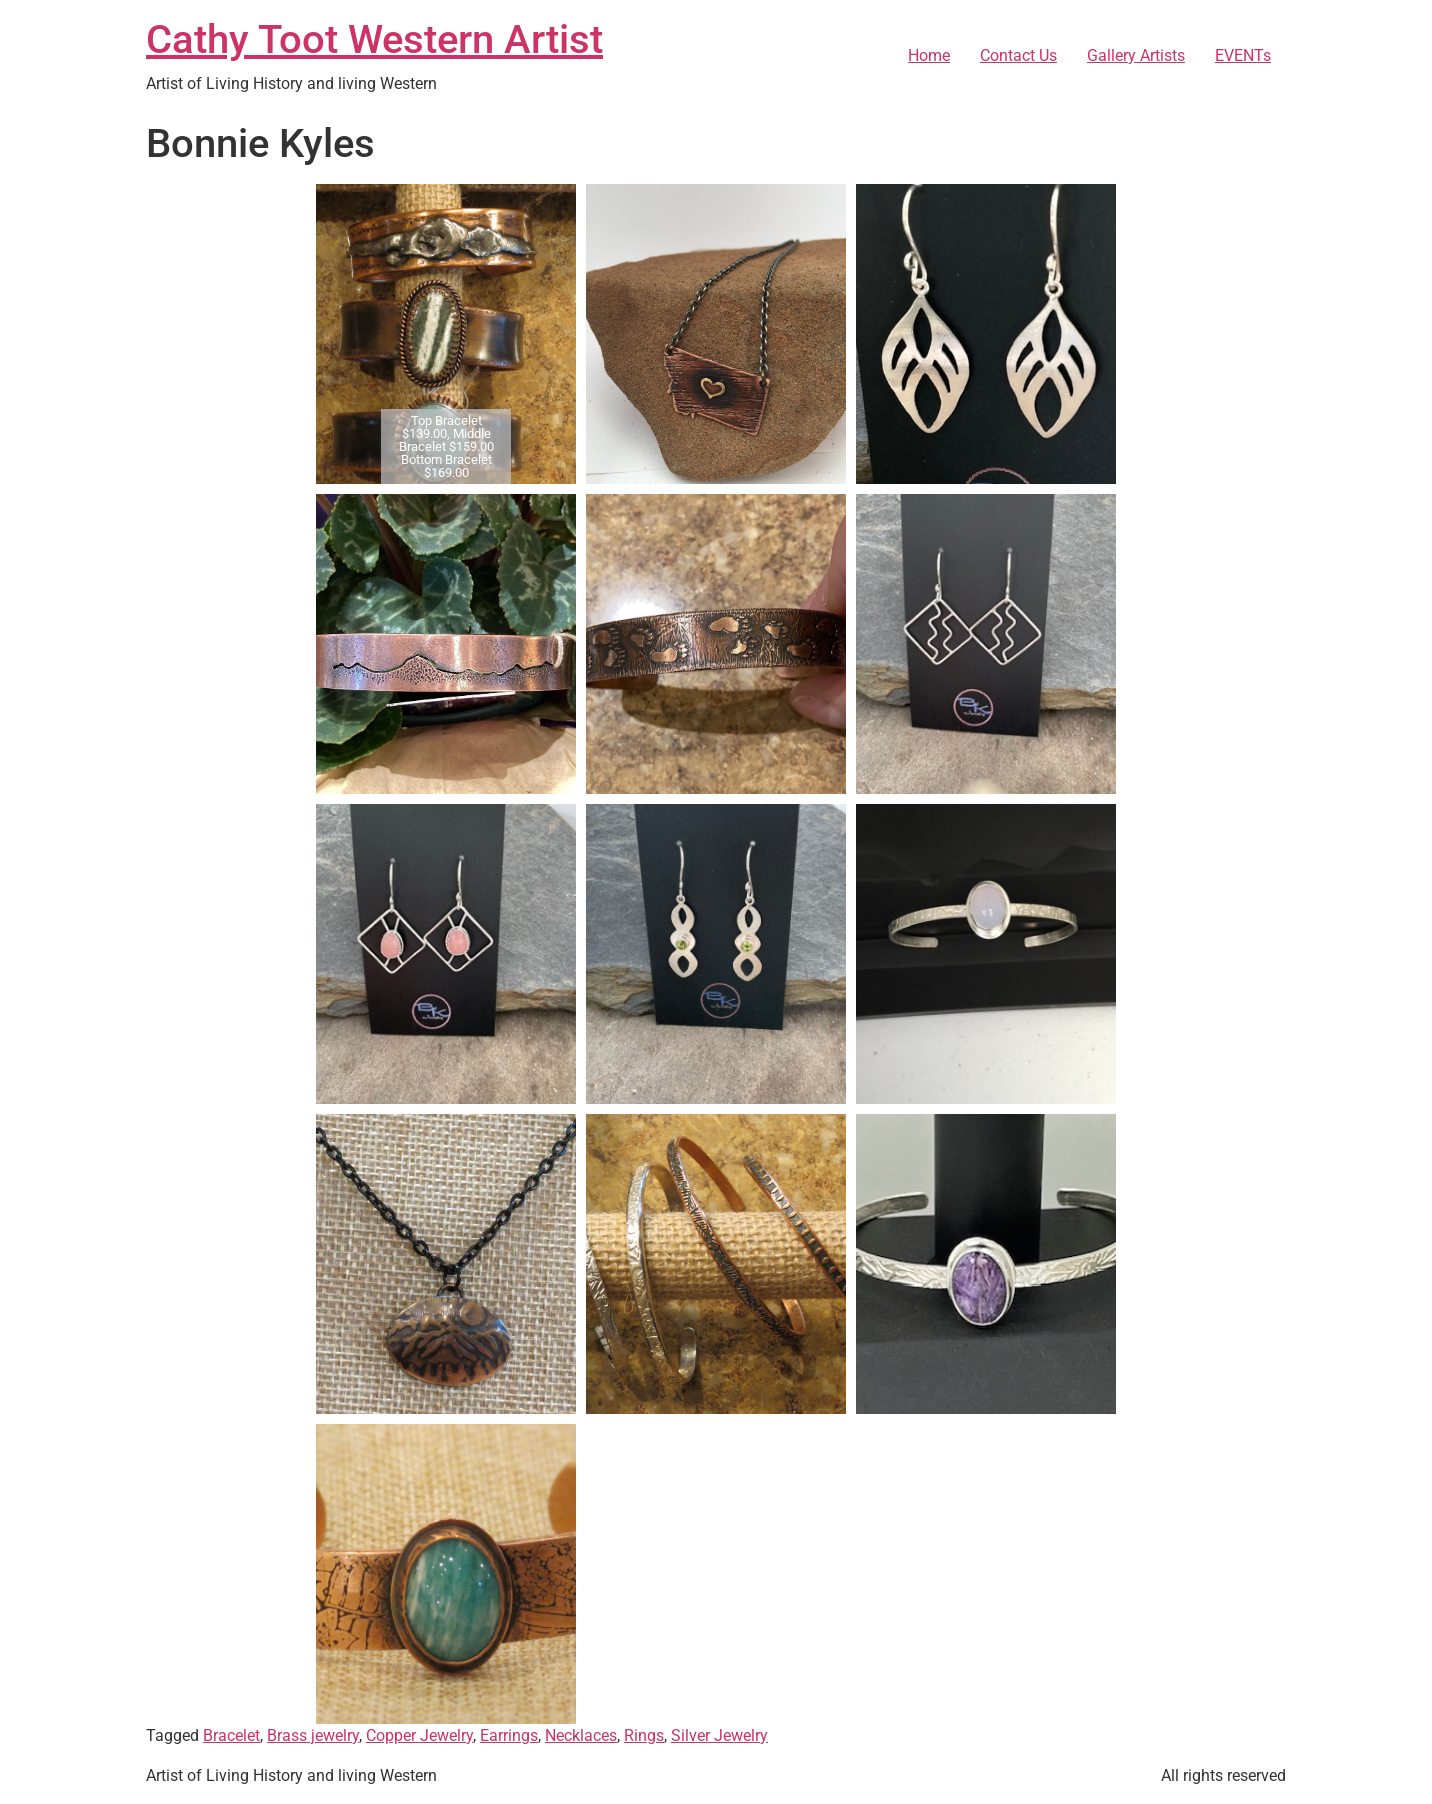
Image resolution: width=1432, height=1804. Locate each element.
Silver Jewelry (719, 1735)
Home (929, 55)
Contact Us (1018, 55)
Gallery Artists (1136, 55)
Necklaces (581, 1735)
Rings (644, 1735)
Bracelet (231, 1735)
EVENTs (1243, 55)
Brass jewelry (313, 1735)
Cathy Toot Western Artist (374, 39)
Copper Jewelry (419, 1735)
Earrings (509, 1735)
